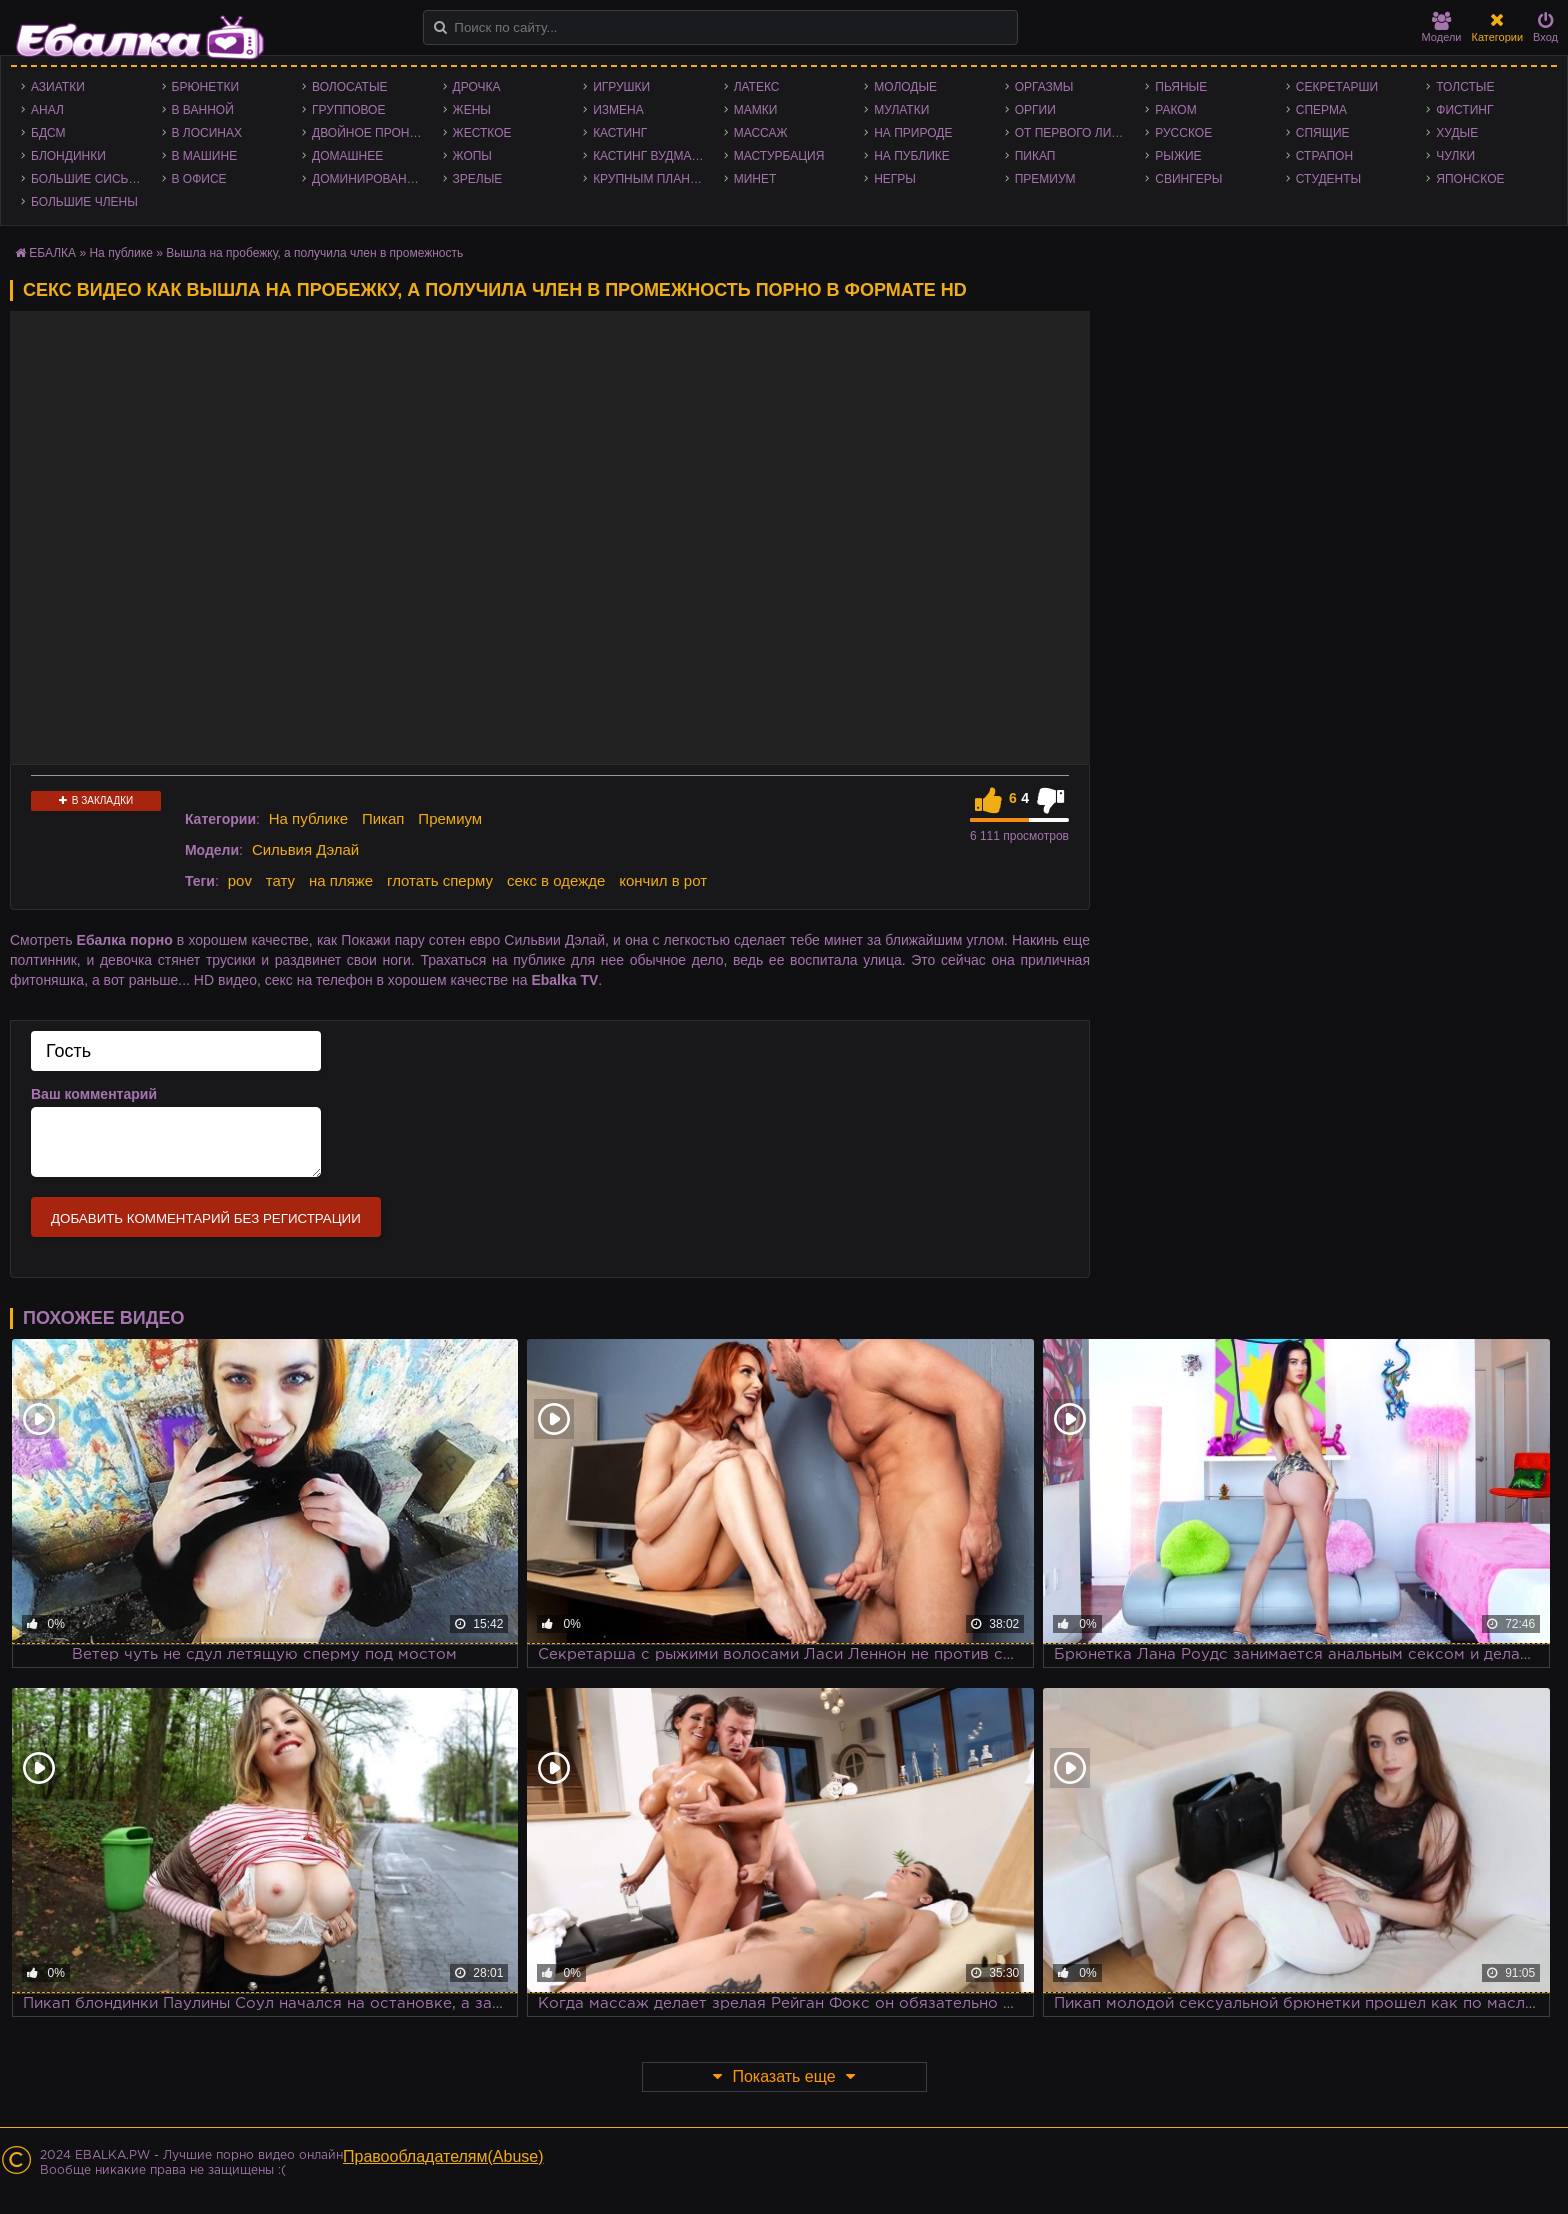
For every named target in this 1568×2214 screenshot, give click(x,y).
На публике (912, 156)
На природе (913, 133)
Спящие (1323, 133)
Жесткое (482, 133)
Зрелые (478, 179)
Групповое (348, 110)
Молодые (905, 87)
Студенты (1328, 179)
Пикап (1035, 156)
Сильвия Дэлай (305, 849)
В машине (205, 156)
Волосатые (349, 87)
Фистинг (1464, 110)
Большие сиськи (87, 179)
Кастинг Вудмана (650, 156)
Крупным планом (651, 179)
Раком (1175, 110)
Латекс (757, 87)
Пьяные (1181, 87)
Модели (1442, 27)
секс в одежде (556, 880)
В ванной (203, 110)
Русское (1183, 133)
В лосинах (207, 133)
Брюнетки (206, 87)
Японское (1470, 179)
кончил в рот (663, 880)
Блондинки (68, 156)
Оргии (1035, 110)
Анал (47, 110)
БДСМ (48, 133)
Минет (755, 179)
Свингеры (1188, 179)
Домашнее (347, 156)
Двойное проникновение (372, 133)
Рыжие (1178, 156)
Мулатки (901, 110)
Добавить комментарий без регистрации (206, 1218)
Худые (1457, 133)
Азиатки (58, 87)
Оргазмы (1044, 87)
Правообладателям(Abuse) (443, 2156)
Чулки (1455, 156)
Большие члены (84, 202)
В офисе (199, 179)
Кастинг (620, 133)
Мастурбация (779, 156)
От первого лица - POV (1075, 133)
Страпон (1324, 156)
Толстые (1465, 87)
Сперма (1321, 110)
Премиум (1045, 179)
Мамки (756, 110)
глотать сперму (440, 880)
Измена (618, 110)
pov (240, 880)
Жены (472, 110)
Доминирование (367, 179)
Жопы (472, 156)
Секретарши (1337, 87)
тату (280, 880)
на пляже (341, 880)
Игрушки (621, 87)
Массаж (761, 133)
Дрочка (477, 87)
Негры (895, 179)
